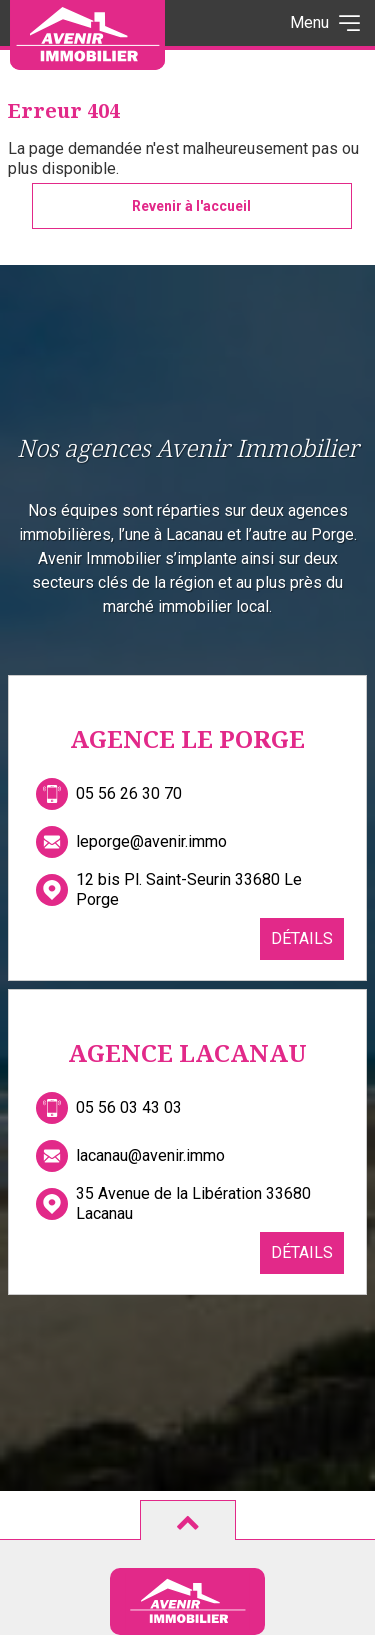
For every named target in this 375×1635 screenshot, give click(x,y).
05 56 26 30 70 (129, 793)
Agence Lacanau (187, 1052)
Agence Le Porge (187, 738)
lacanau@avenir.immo (150, 1155)
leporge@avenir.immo (151, 841)
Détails (302, 938)
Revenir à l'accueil (191, 206)
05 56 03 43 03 (129, 1107)
